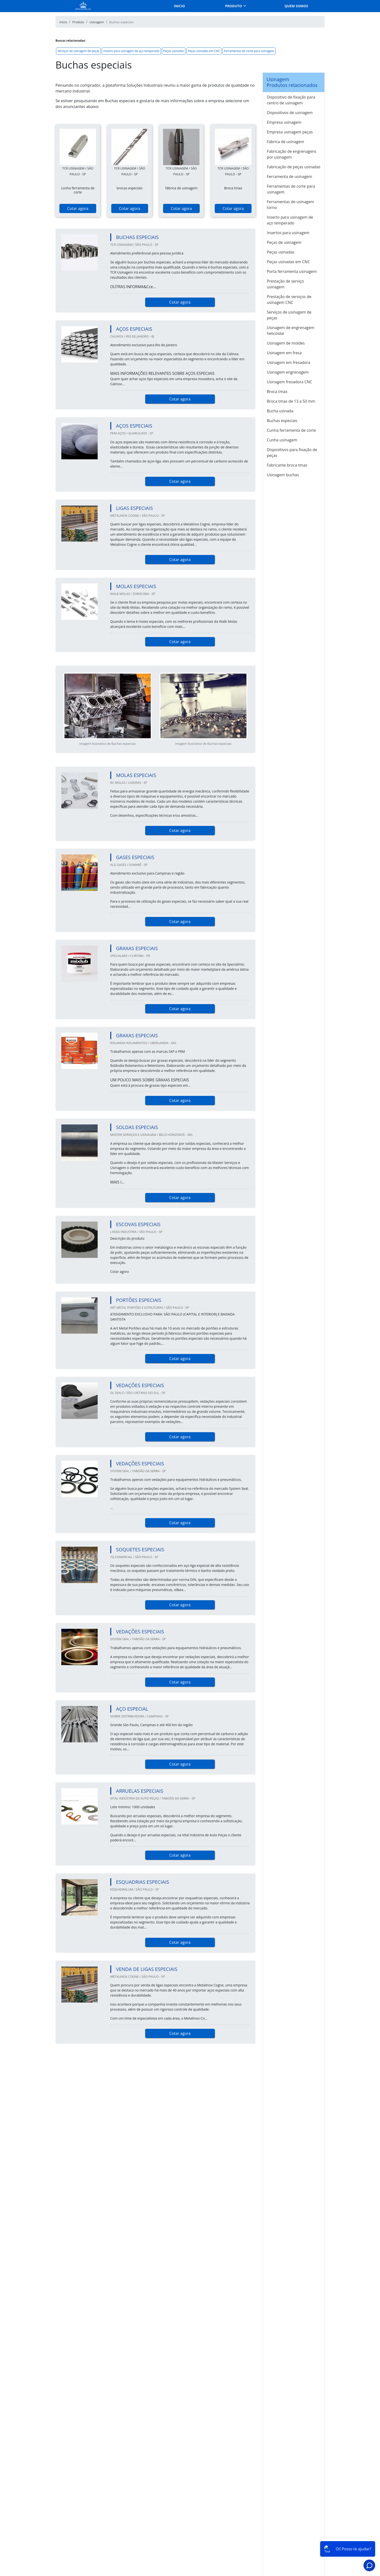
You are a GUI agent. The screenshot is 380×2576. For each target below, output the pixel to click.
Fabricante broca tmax (287, 465)
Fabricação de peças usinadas (293, 166)
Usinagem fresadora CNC (289, 381)
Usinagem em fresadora (288, 362)
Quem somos (296, 6)
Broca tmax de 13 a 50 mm (291, 401)
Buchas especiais (282, 420)
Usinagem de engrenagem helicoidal (290, 330)
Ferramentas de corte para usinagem (249, 51)
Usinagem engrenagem (288, 372)
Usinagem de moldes (286, 343)
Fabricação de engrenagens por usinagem (291, 154)
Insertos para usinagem (288, 232)
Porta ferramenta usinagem (292, 271)
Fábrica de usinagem (285, 141)
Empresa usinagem (284, 122)
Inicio (179, 6)
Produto (233, 6)
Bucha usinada (280, 411)
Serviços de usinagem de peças (78, 51)
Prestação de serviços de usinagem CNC (289, 299)
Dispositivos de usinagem (290, 112)
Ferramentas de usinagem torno (290, 204)
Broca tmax (277, 391)
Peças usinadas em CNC (204, 51)
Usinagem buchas (283, 474)
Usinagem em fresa (284, 352)
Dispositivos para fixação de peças (292, 452)
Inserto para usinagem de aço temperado (131, 51)
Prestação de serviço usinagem (285, 284)
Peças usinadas (173, 51)
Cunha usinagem (282, 440)
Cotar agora (77, 208)
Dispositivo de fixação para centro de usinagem (291, 100)
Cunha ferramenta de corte (291, 430)
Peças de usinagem (284, 242)
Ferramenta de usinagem (289, 176)
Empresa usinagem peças (290, 132)
